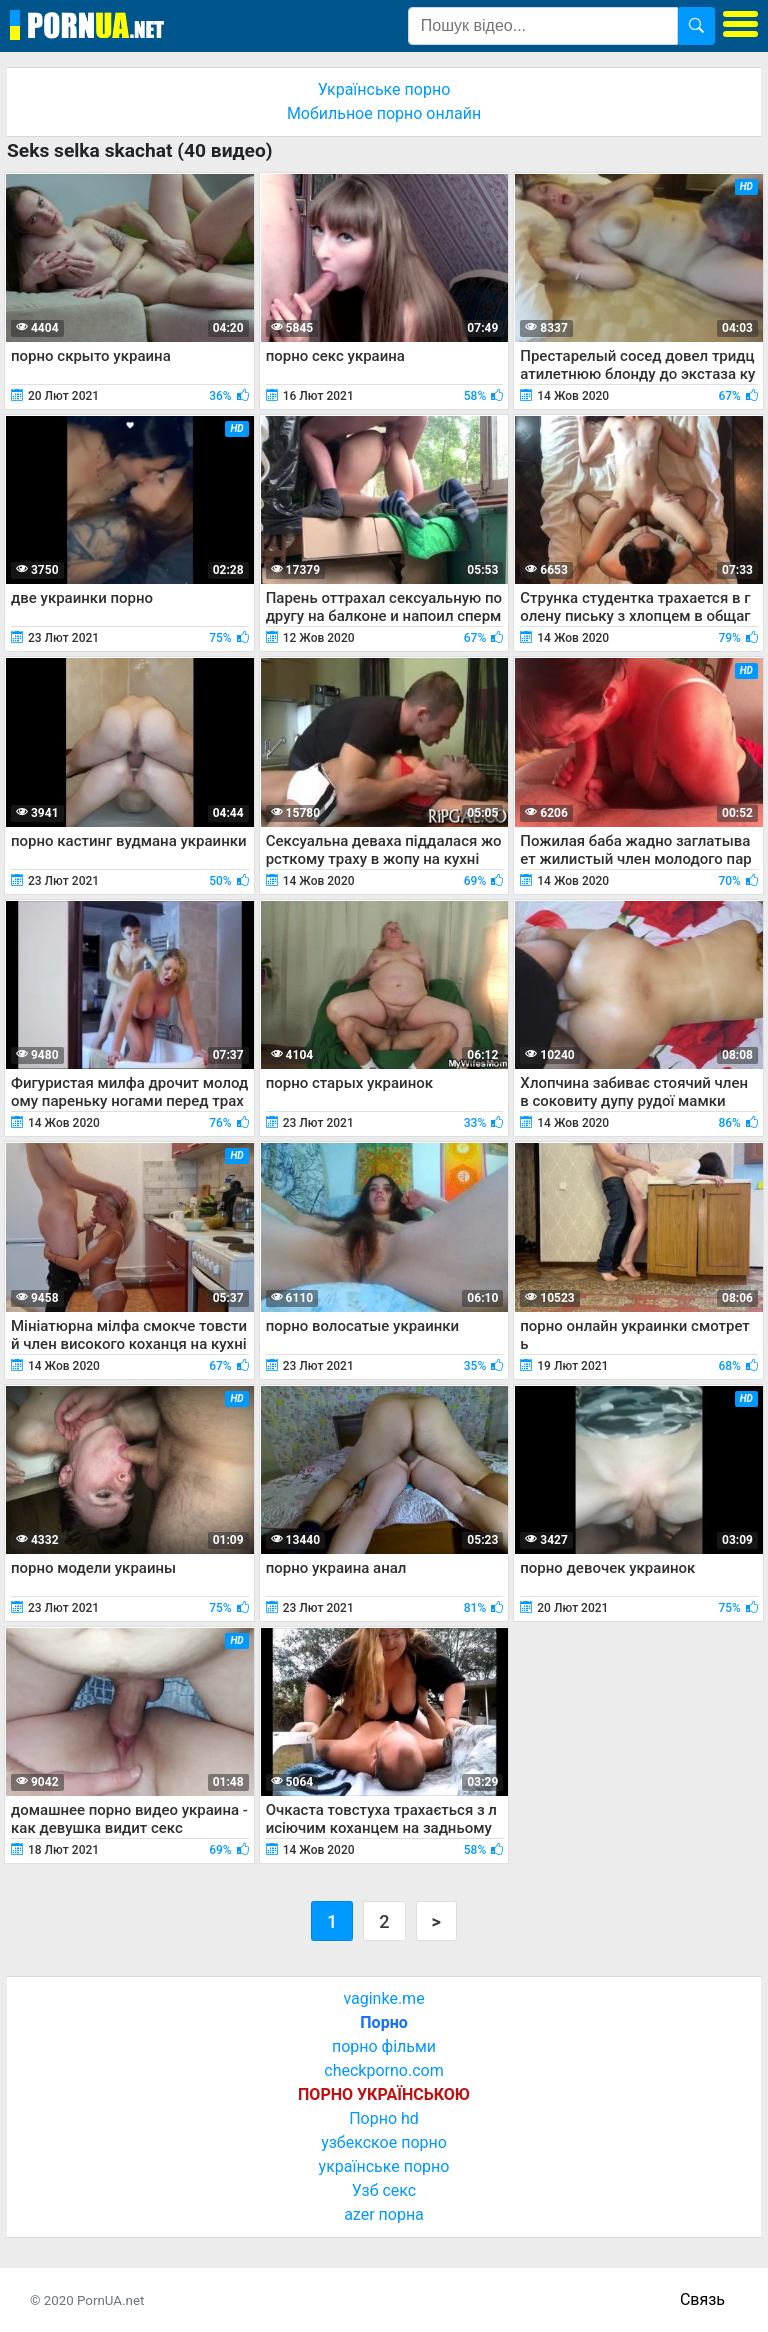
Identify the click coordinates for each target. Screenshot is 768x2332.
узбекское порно (384, 2142)
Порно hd (384, 2118)
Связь (702, 2299)
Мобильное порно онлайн (384, 113)
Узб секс (384, 2190)
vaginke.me (383, 1998)
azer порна (384, 2214)
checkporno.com (383, 2070)
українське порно (384, 2166)
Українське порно (384, 89)
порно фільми (384, 2046)
